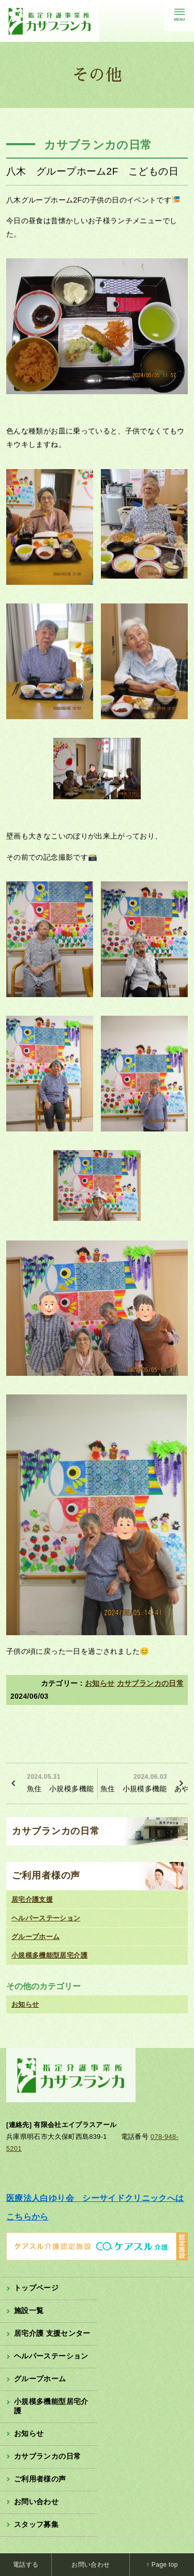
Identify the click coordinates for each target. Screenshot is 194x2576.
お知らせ (99, 1683)
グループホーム (35, 1937)
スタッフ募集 (36, 2524)
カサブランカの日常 (150, 1683)
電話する (25, 2564)
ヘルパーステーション (46, 1918)
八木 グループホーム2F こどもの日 (92, 171)
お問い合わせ (36, 2501)
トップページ (36, 2288)
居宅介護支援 (32, 1899)
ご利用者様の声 (46, 1875)
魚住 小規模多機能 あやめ (144, 1782)
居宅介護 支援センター (52, 2333)
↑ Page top (162, 2564)
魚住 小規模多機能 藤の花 (61, 1782)
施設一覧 (28, 2310)
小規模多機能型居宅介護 (49, 1955)
